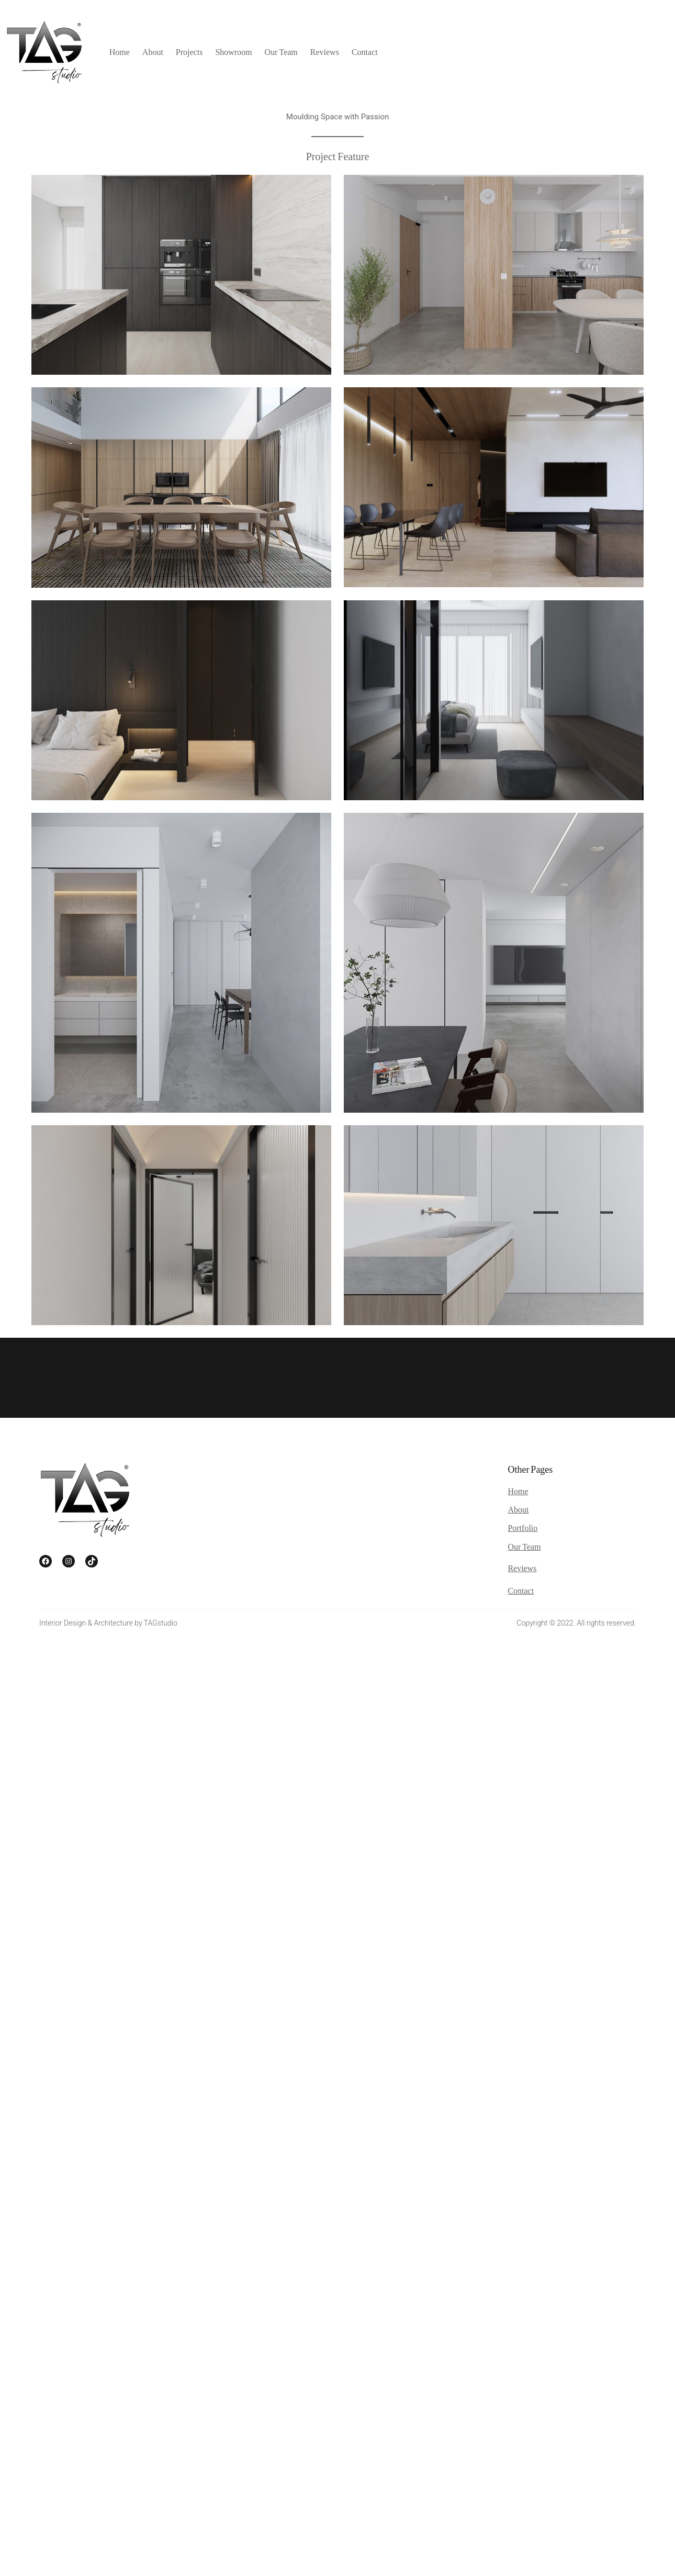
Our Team (524, 1546)
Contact (521, 1590)
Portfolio (522, 1527)
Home (518, 1491)
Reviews (522, 1568)
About (518, 1509)
